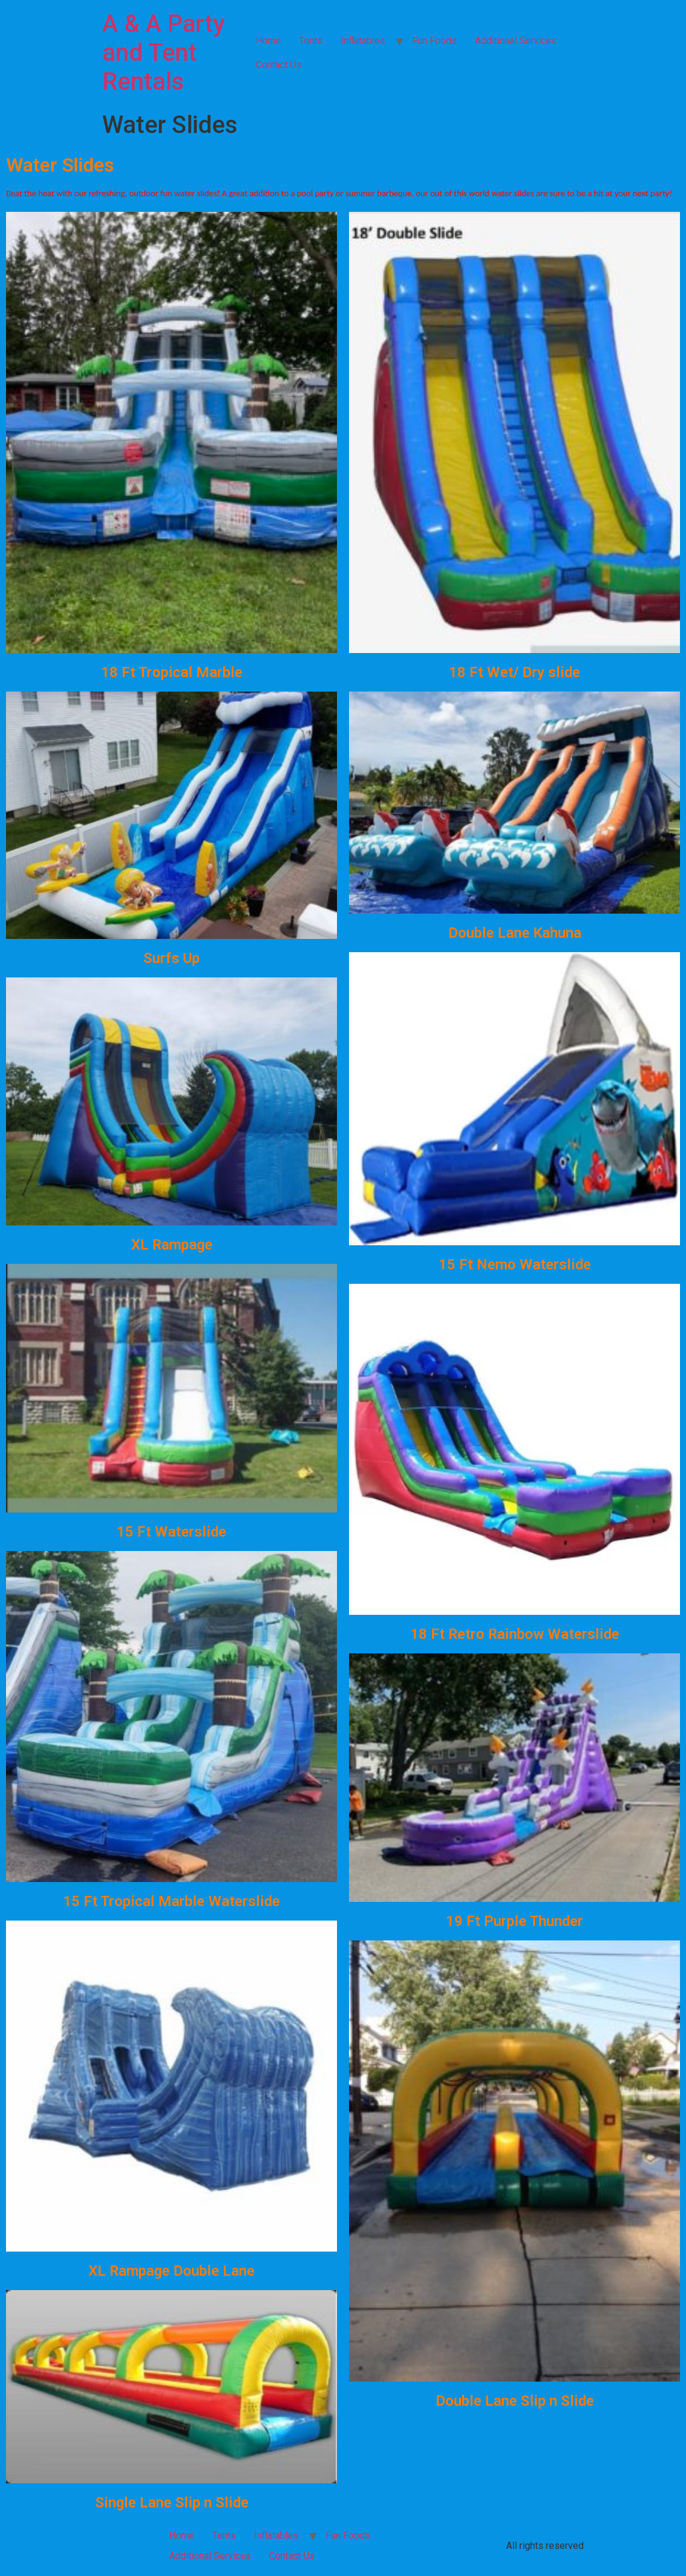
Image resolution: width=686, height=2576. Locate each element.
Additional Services (516, 40)
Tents (311, 40)
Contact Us (278, 64)
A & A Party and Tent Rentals (163, 53)
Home (268, 40)
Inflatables (363, 40)
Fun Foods (434, 40)
